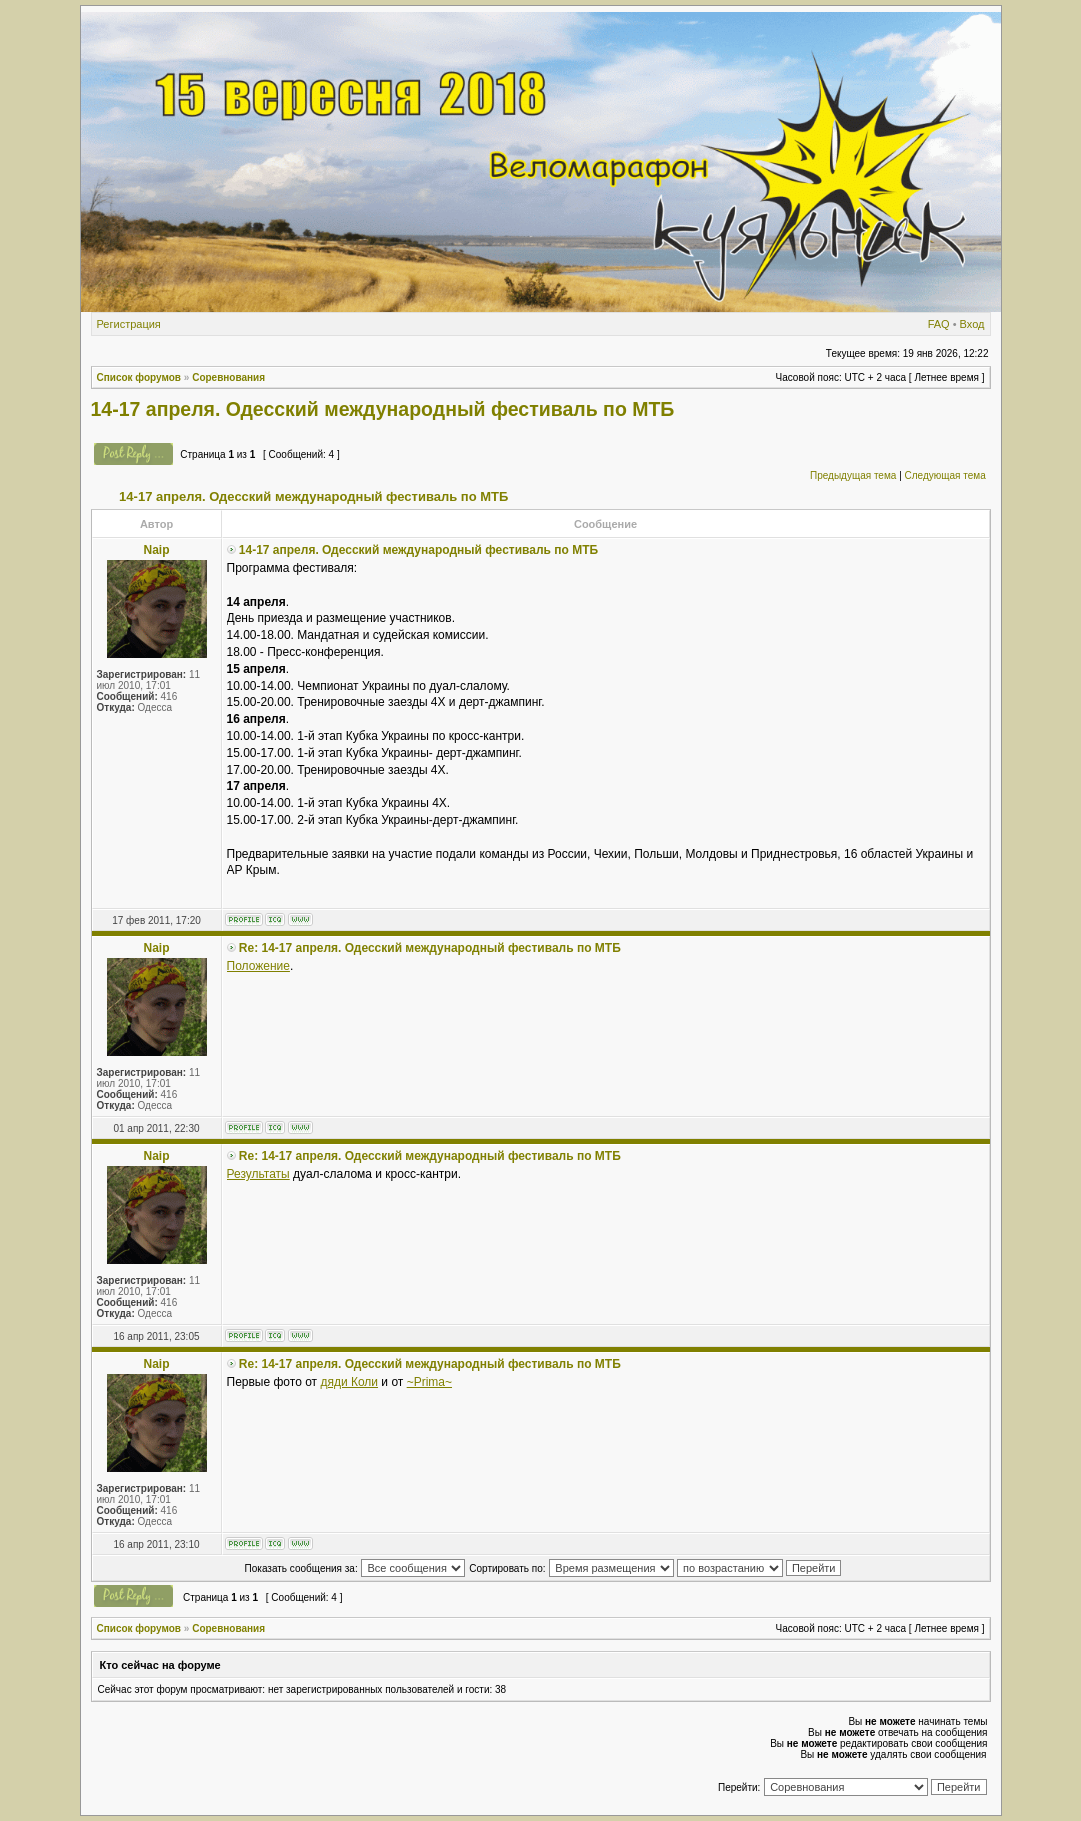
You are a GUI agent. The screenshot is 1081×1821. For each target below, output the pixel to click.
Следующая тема (945, 475)
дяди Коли (349, 1382)
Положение (258, 966)
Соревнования (228, 377)
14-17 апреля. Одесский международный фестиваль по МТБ (383, 409)
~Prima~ (429, 1382)
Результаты (258, 1174)
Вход (972, 324)
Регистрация (129, 324)
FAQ (939, 324)
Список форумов (139, 377)
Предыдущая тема (853, 475)
